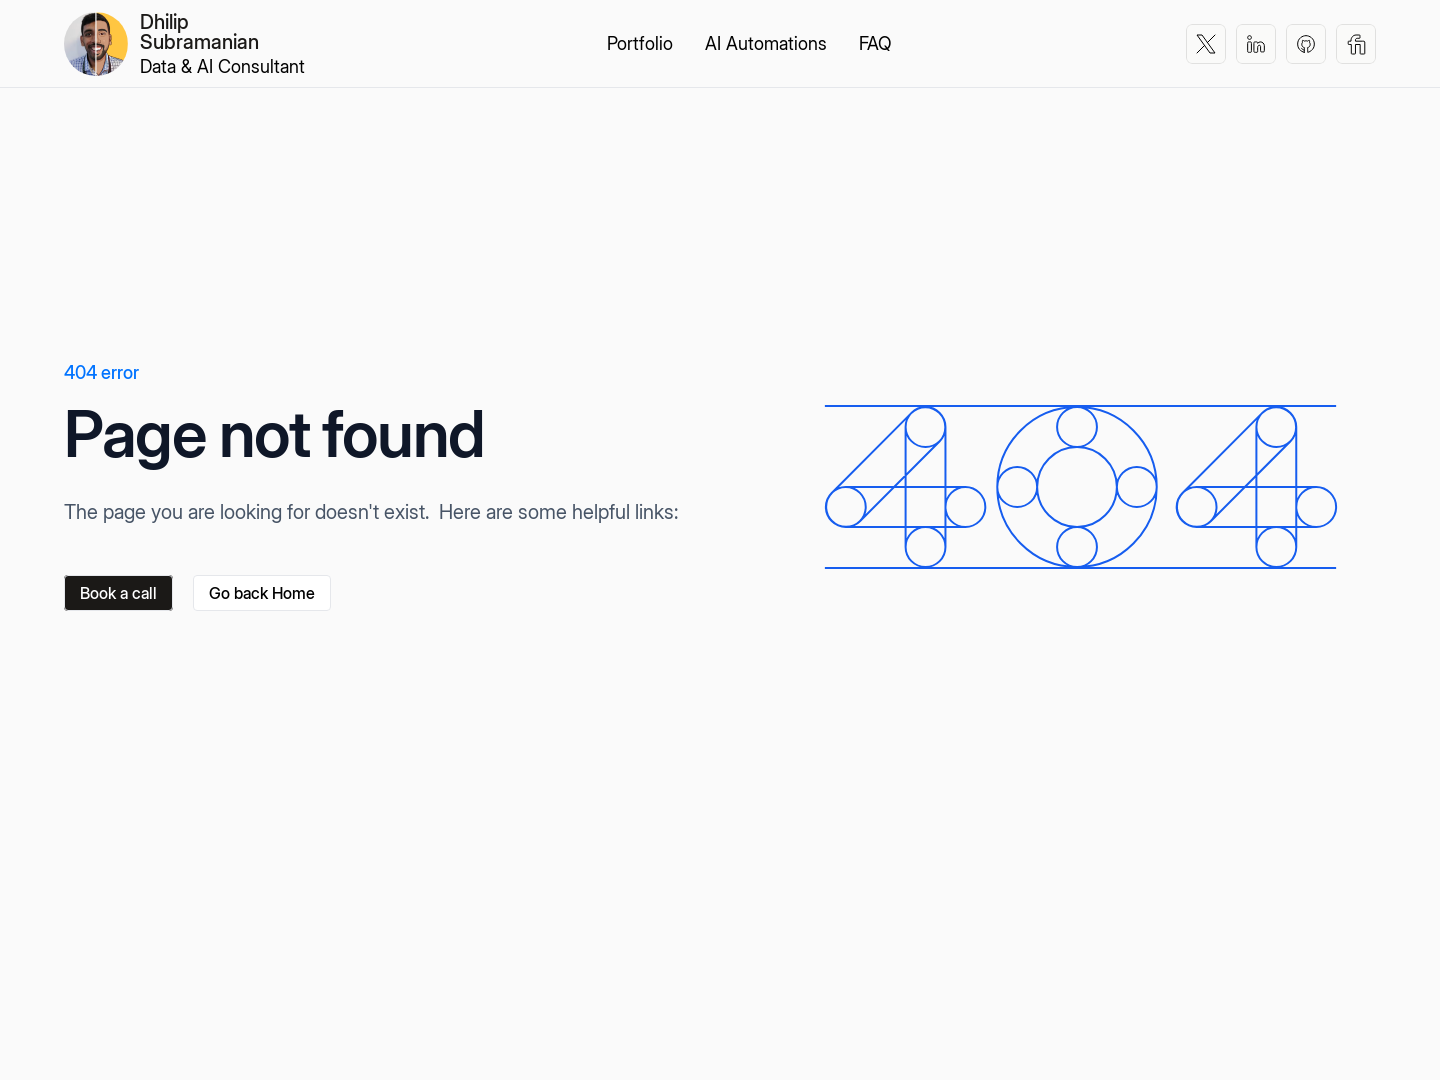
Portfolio (640, 43)
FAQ (875, 43)
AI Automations (766, 43)
